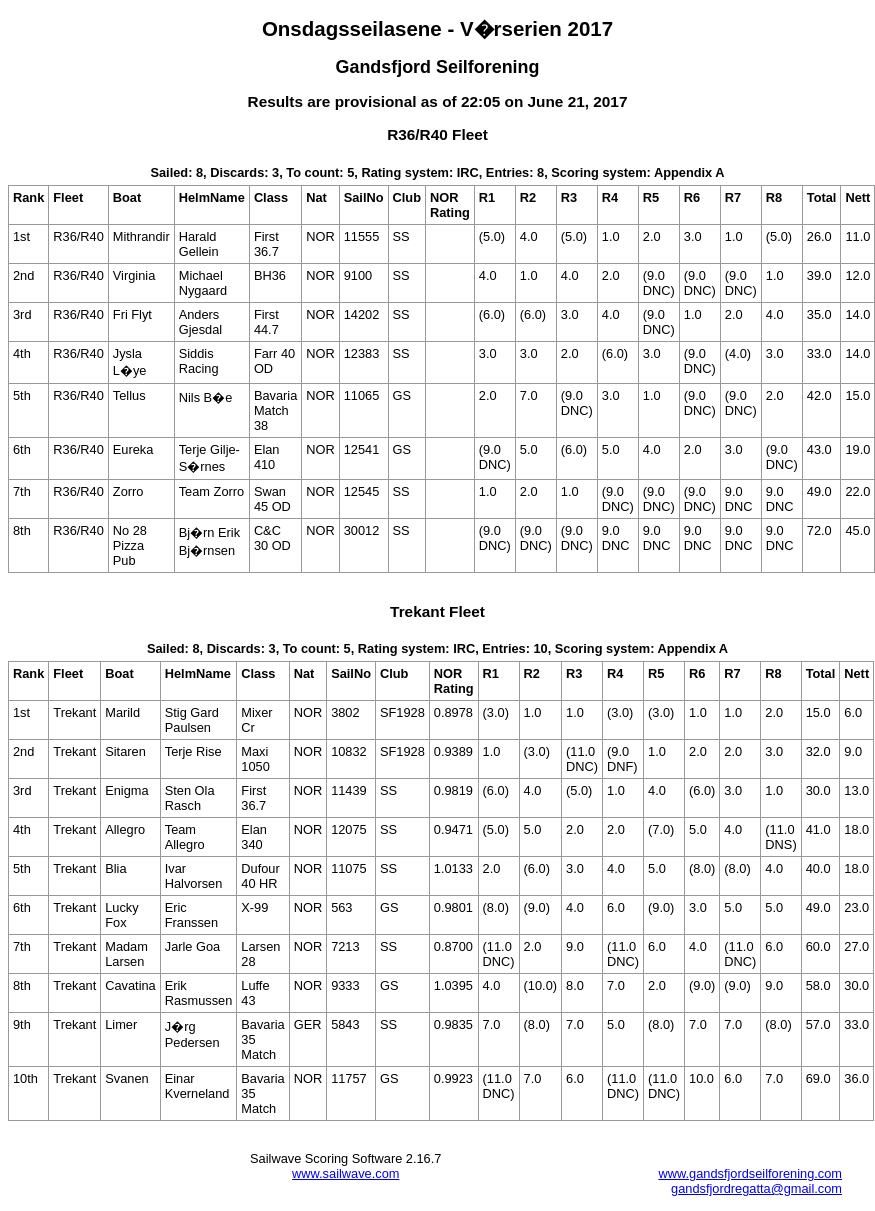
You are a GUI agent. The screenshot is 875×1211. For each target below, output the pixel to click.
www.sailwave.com (345, 1173)
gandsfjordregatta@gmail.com (756, 1188)
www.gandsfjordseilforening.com (750, 1173)
